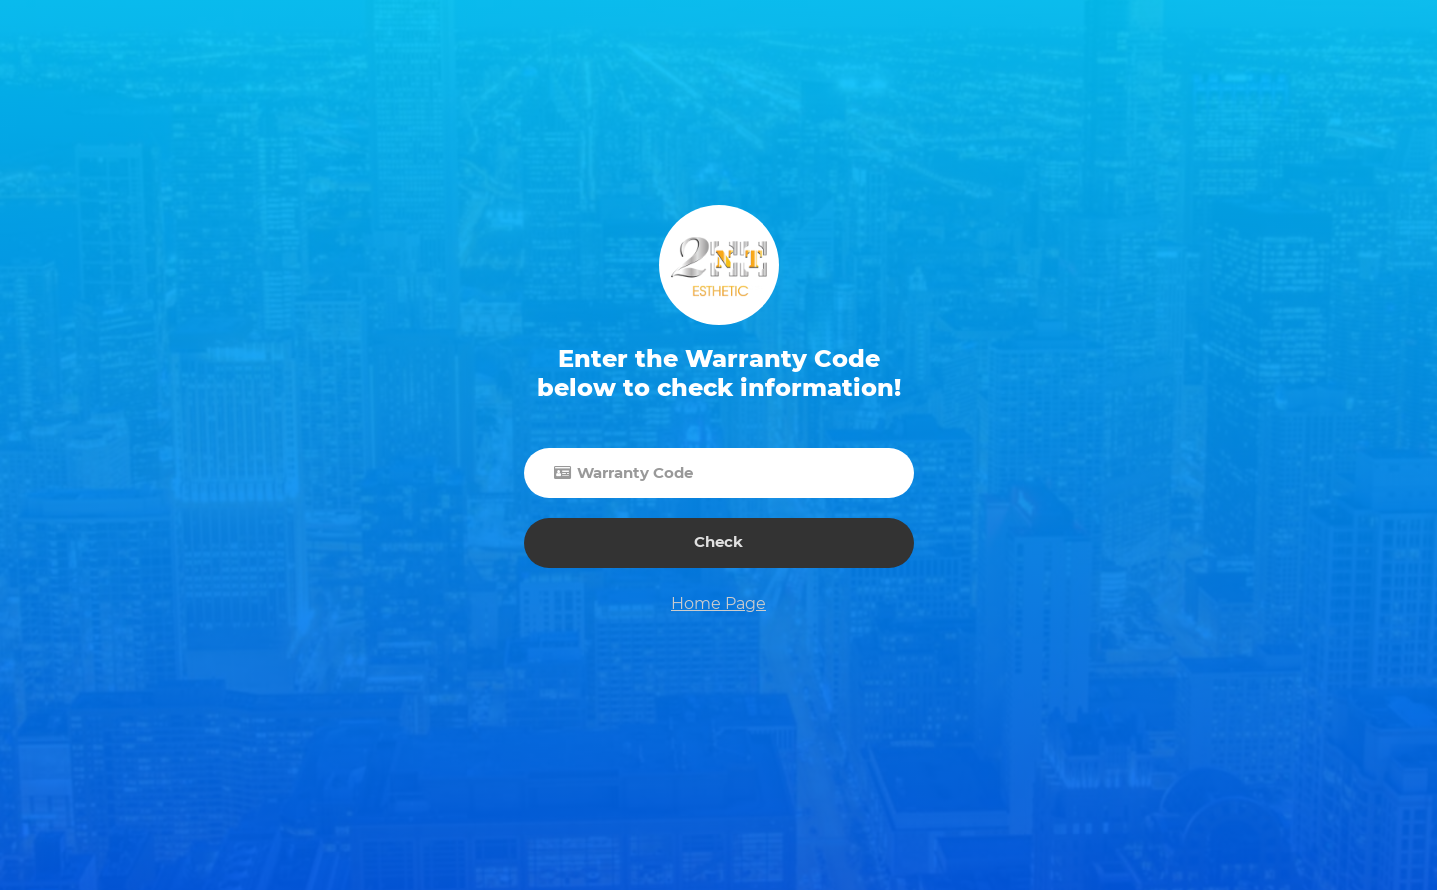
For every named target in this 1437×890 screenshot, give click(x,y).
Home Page (718, 603)
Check (718, 541)
